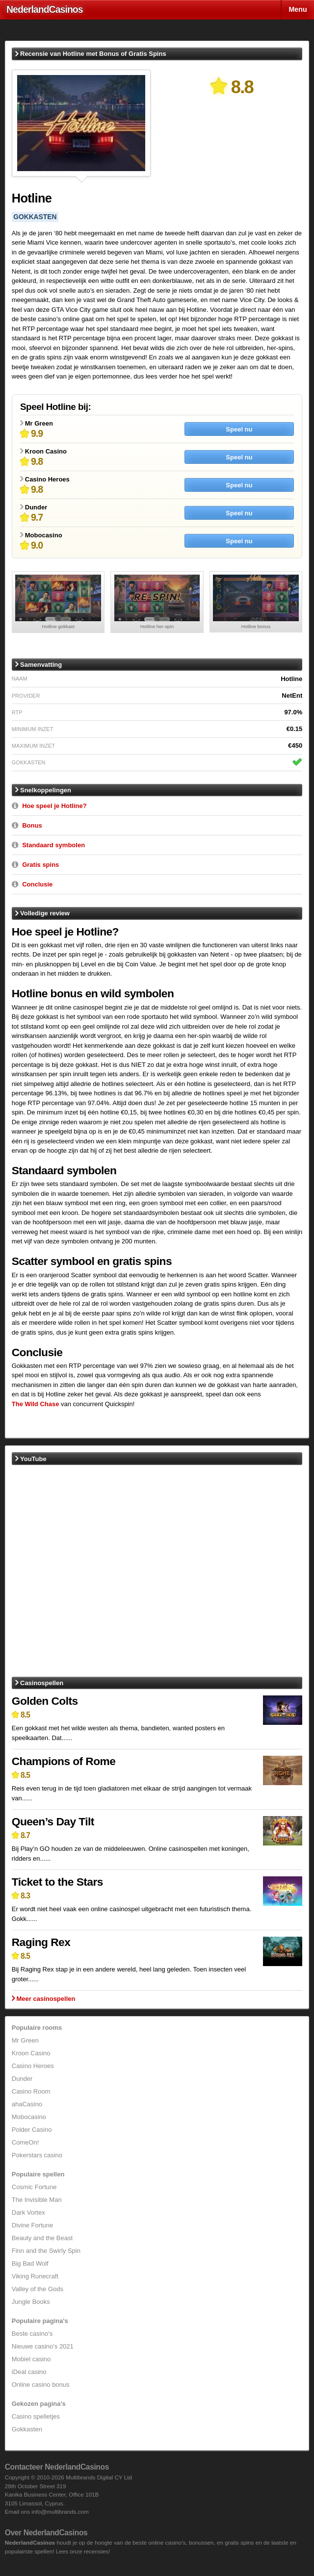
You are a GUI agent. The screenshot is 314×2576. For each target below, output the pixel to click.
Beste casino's (32, 2333)
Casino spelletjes (36, 2416)
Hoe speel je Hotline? (54, 805)
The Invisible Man (37, 2199)
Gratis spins (40, 864)
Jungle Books (31, 2301)
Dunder (22, 2078)
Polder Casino (32, 2129)
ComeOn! (25, 2142)
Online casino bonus (41, 2384)
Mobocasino (29, 2117)
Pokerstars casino (37, 2155)
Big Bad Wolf (30, 2263)
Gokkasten (27, 2429)
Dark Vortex (28, 2212)
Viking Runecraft (35, 2276)
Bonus (32, 825)
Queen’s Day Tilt (53, 1821)
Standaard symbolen (53, 845)
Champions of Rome (64, 1761)
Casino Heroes (33, 2066)
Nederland (44, 9)
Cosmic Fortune (34, 2187)
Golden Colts (45, 1700)
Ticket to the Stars (57, 1881)
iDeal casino (29, 2371)
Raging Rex (41, 1942)
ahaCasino (27, 2104)
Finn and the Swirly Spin (46, 2250)
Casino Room (31, 2091)
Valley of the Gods (37, 2289)
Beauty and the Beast (42, 2238)
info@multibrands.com (59, 2511)
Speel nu (239, 429)
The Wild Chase (35, 1404)
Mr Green (25, 2040)
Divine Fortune (32, 2225)
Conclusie (37, 884)
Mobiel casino (31, 2359)
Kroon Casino (31, 2053)
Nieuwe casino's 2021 (43, 2346)
